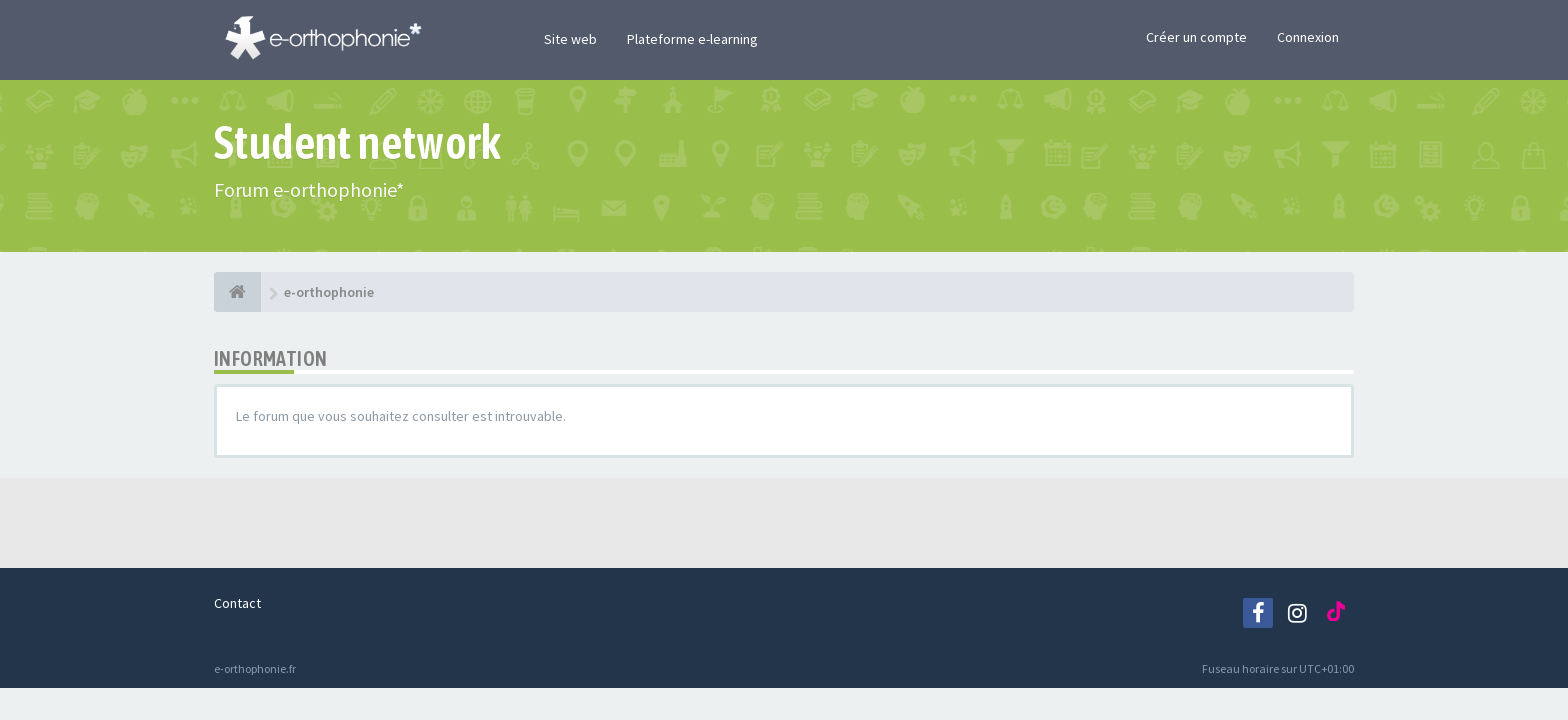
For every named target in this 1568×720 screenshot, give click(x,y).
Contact (237, 603)
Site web (570, 39)
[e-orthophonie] (237, 292)
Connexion (1308, 37)
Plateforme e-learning (692, 39)
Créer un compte (1196, 37)
